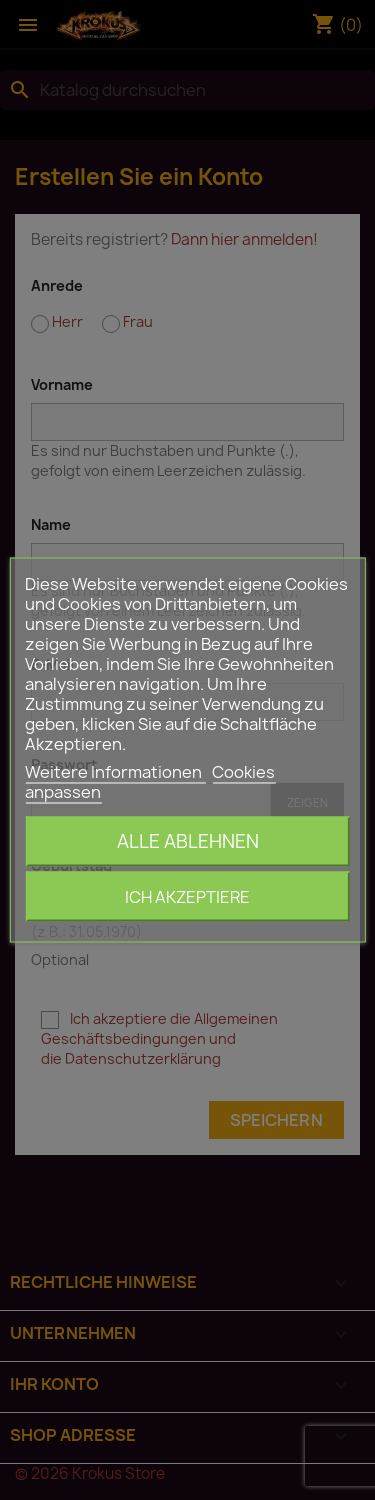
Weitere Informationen (115, 772)
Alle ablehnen (188, 841)
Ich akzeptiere (187, 897)
